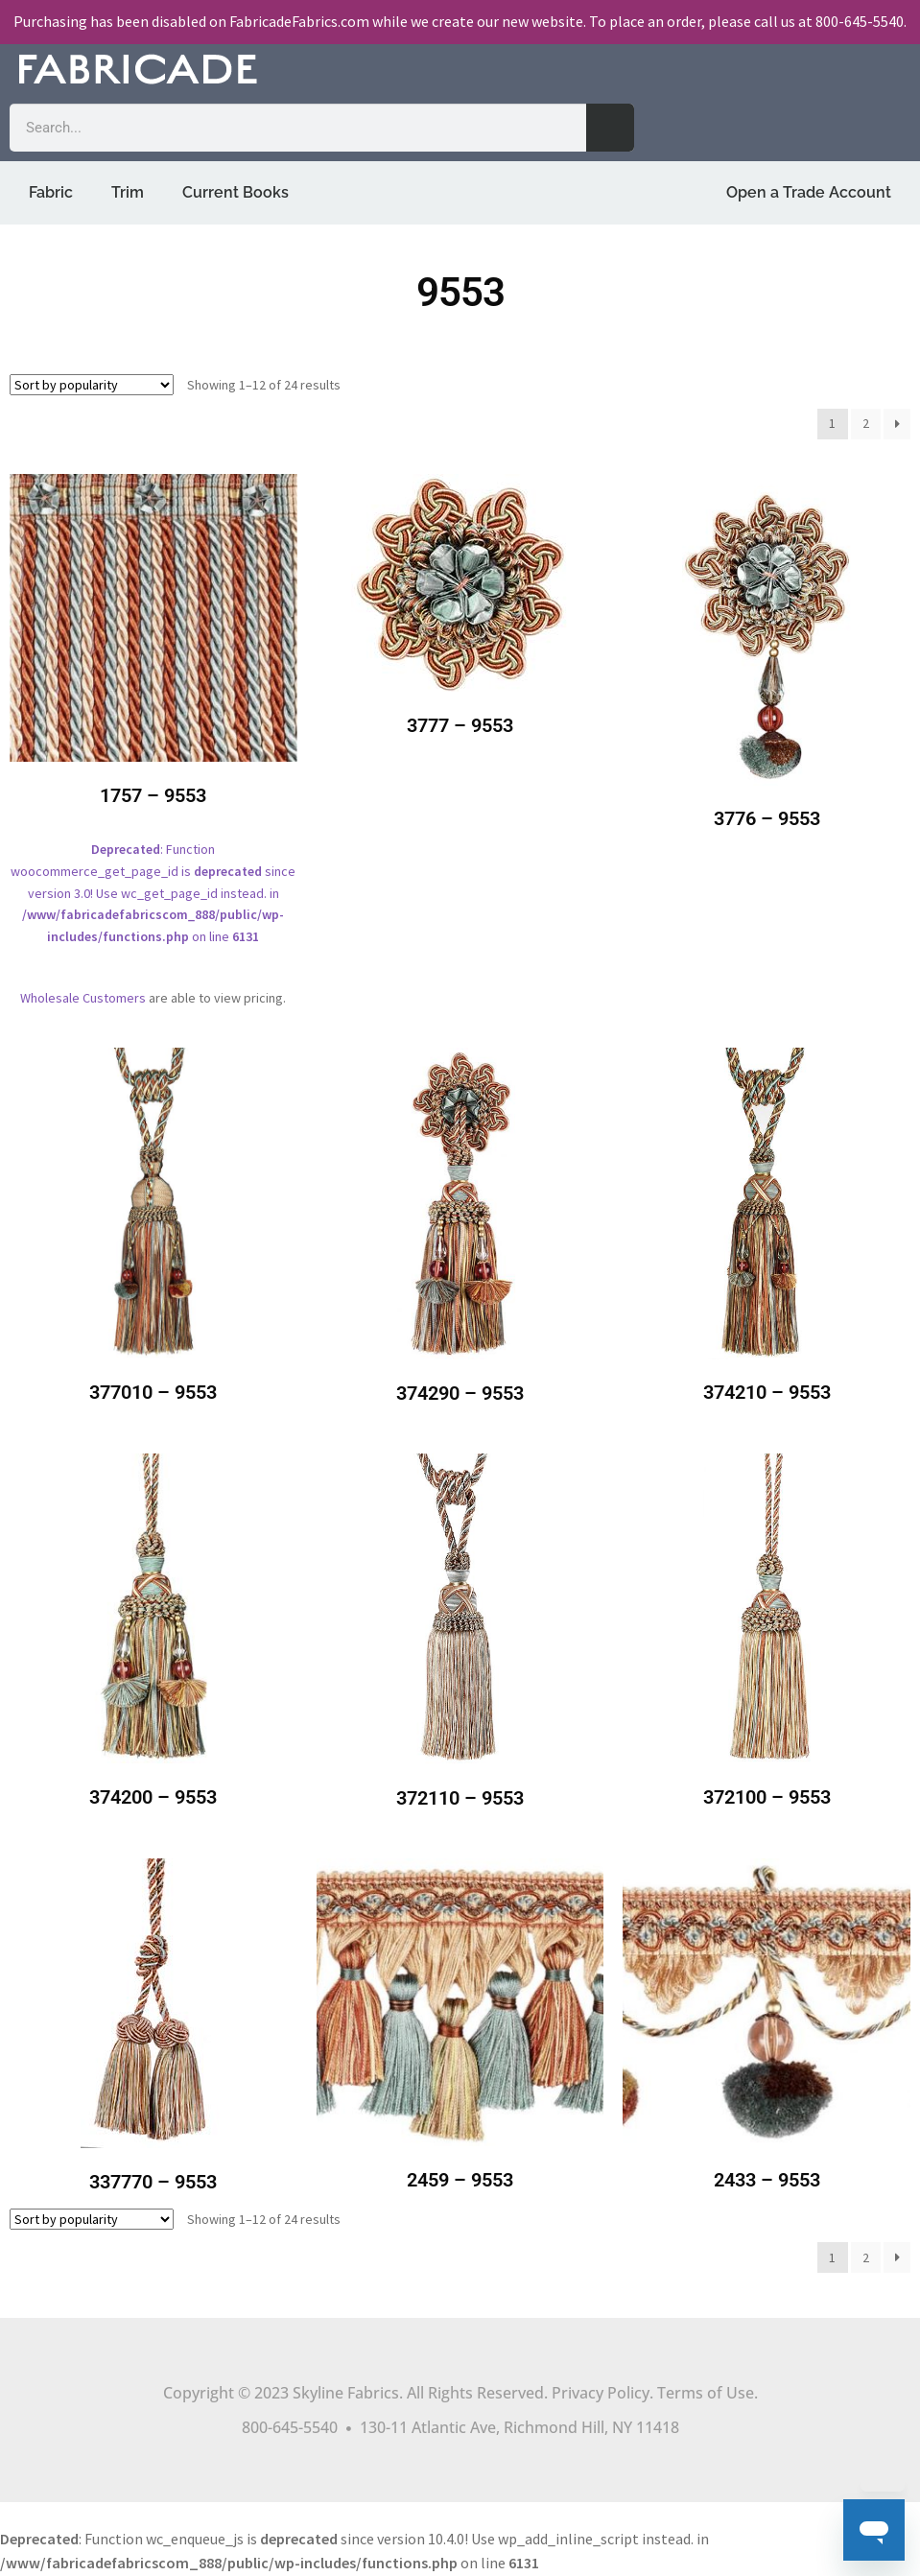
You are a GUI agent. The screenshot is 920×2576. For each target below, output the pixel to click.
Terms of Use (705, 2392)
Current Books (235, 192)
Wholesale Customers (83, 997)
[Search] (610, 128)
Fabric (51, 192)
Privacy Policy (600, 2392)
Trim (127, 192)
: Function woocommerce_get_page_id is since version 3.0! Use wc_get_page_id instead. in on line (153, 723)
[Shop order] (92, 384)
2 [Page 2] (865, 423)
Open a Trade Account (808, 192)
